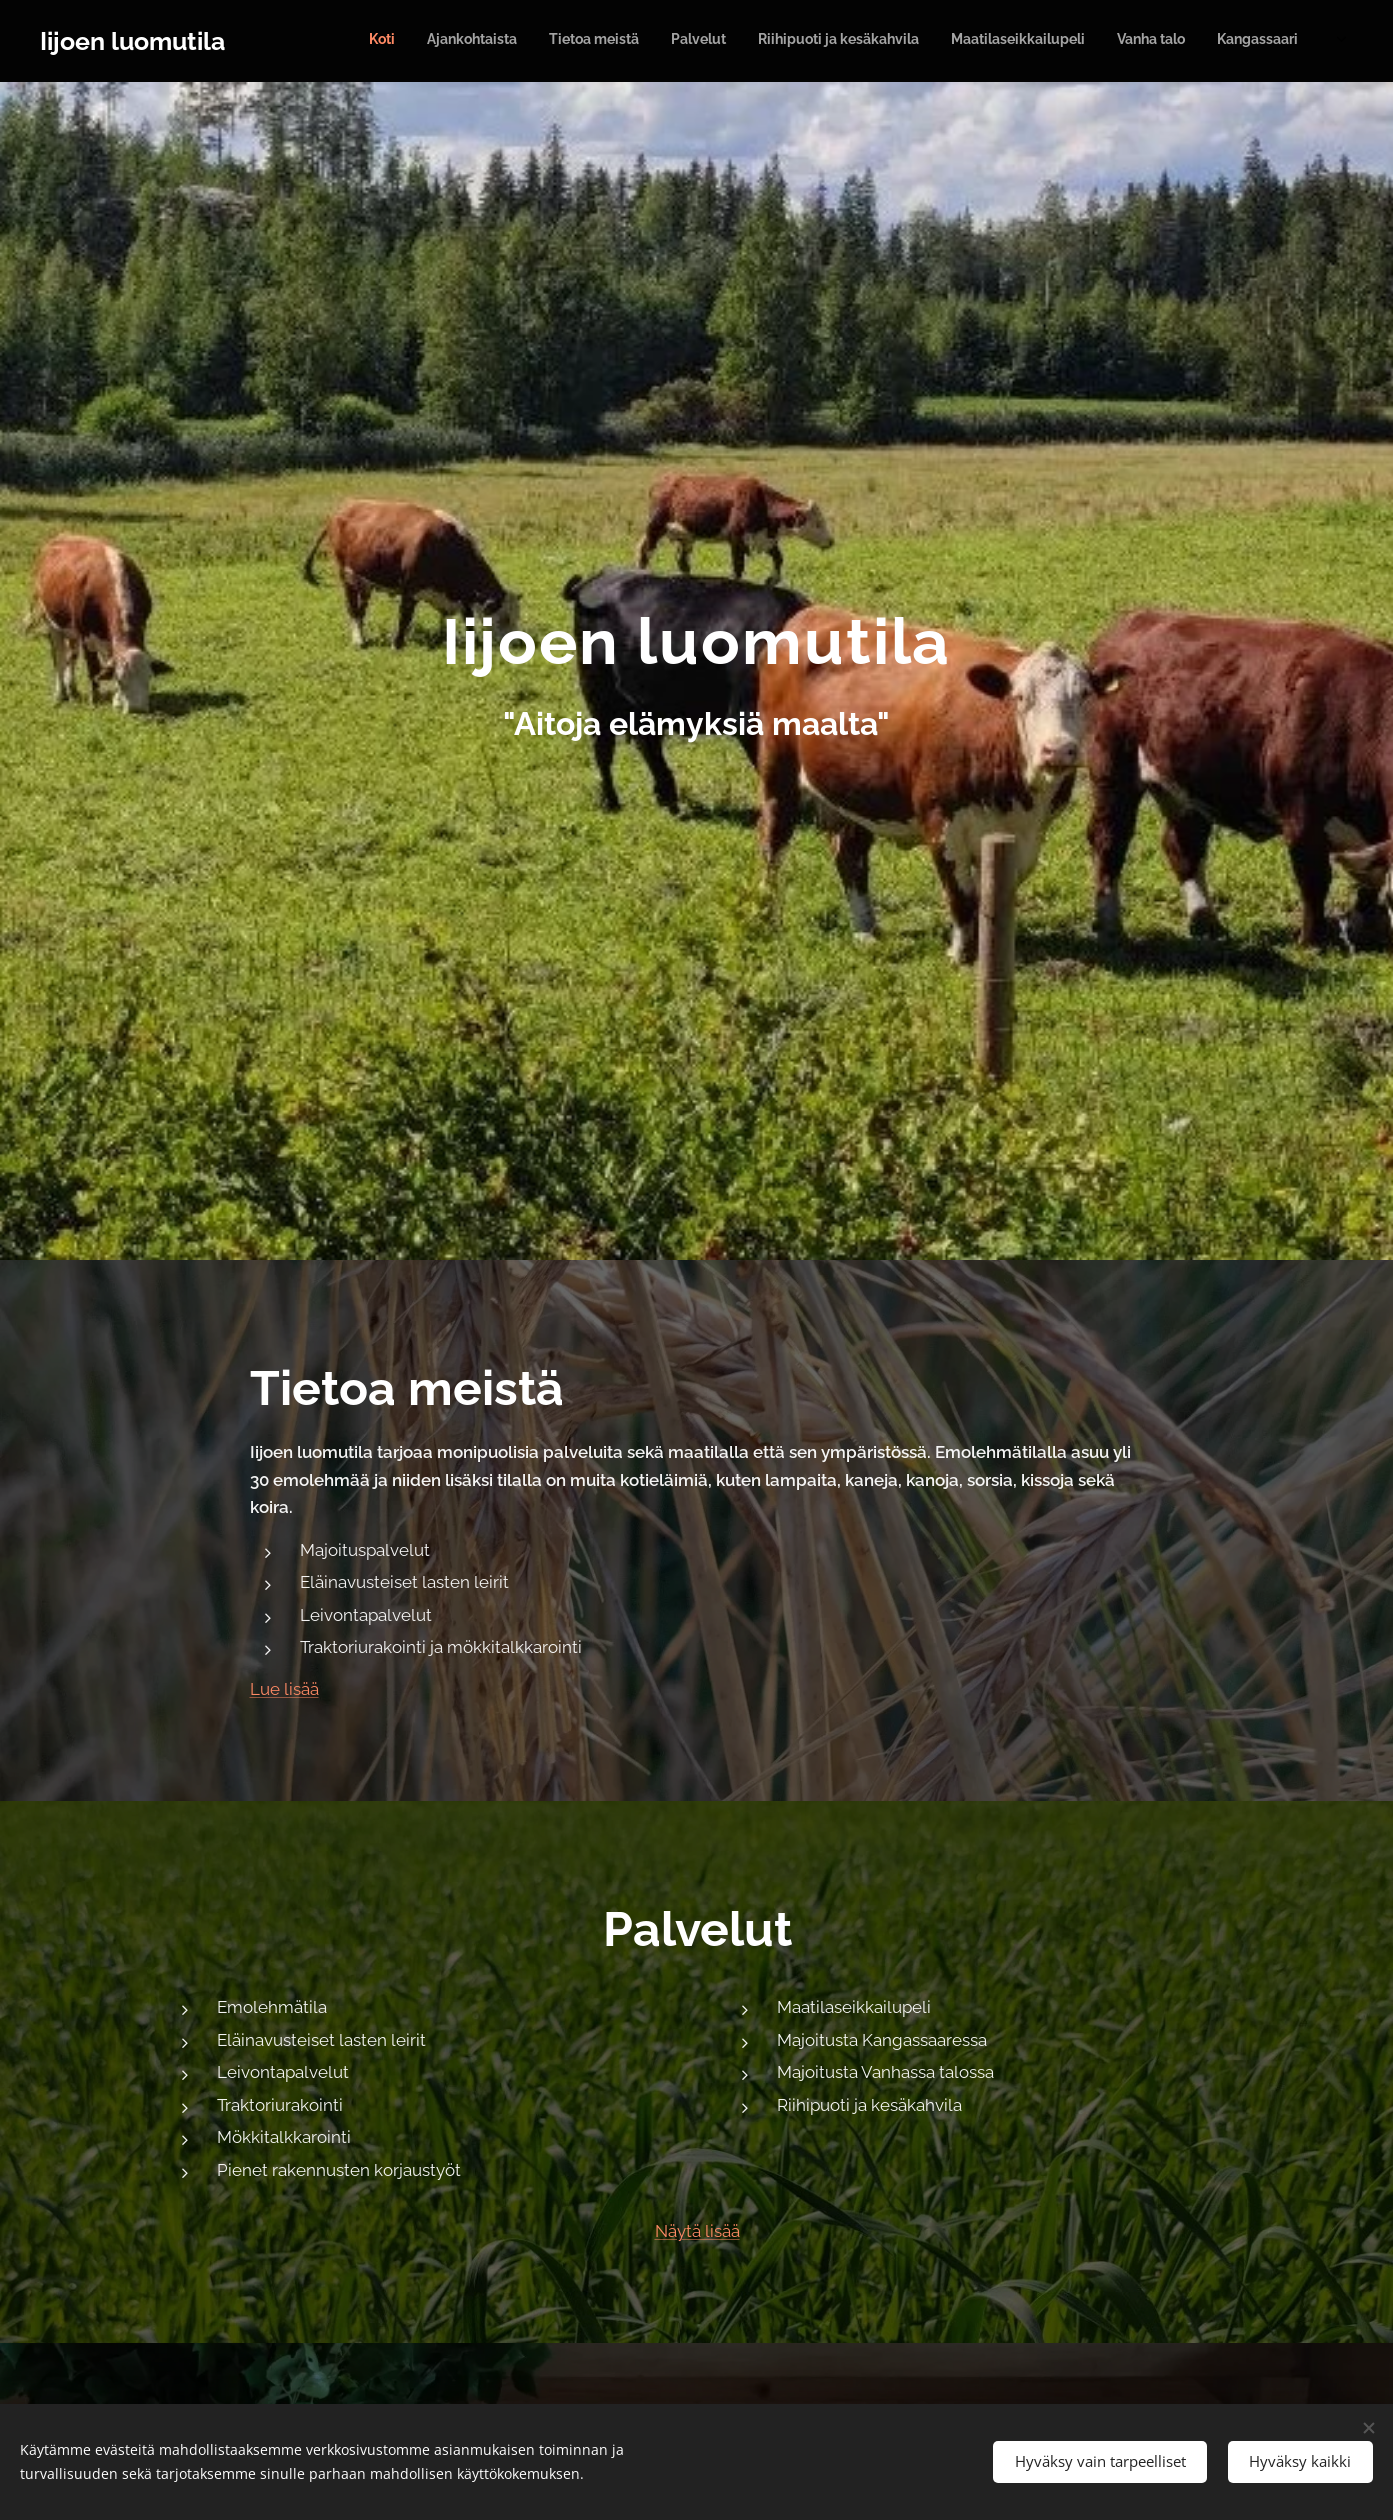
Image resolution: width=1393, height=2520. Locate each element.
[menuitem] (1038, 41)
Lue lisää (283, 1689)
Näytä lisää (696, 2231)
